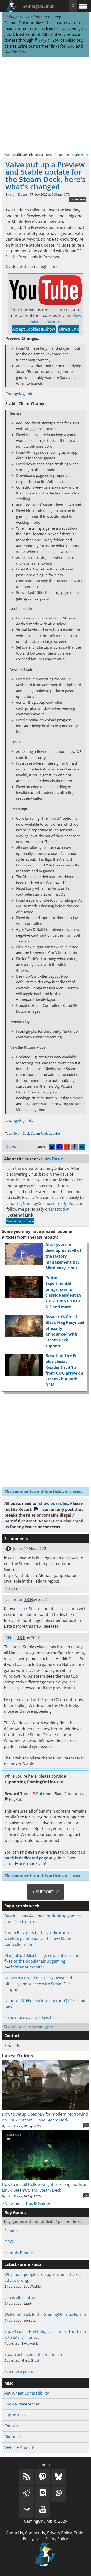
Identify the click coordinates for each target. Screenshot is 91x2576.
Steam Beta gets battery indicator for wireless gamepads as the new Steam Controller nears (38, 1938)
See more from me (20, 1221)
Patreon (42, 1793)
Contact (12, 2035)
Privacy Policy (59, 2533)
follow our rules (52, 1503)
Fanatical (12, 2231)
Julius (18, 1548)
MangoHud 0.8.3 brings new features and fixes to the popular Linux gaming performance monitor (42, 1961)
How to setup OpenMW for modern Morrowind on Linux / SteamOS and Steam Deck (45, 2114)
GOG (70, 46)
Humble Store (15, 52)
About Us (12, 2437)
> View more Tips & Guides (26, 2203)
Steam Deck (21, 1133)
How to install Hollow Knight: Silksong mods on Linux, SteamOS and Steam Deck (45, 2184)
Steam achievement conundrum (33, 2354)
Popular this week (21, 1906)
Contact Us (14, 2426)
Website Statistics (20, 2448)
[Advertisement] (45, 104)
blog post (35, 1068)
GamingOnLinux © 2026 (45, 2521)
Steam (35, 1133)
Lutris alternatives (20, 2297)
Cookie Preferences (22, 2404)
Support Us (14, 2415)
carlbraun (15, 1599)
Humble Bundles (19, 2252)
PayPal (42, 40)
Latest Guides (17, 2056)
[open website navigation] (83, 6)
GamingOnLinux (38, 6)
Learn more (80, 154)
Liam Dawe (18, 194)
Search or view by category (28, 2027)
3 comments (77, 199)
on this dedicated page (26, 1858)
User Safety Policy (51, 2538)
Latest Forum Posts (23, 2264)
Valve (56, 1133)
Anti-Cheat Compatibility (26, 2393)
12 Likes (10, 1146)
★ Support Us (45, 1891)
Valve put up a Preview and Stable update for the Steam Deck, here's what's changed (45, 175)
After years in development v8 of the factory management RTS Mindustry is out (63, 1256)
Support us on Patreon (25, 16)
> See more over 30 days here (31, 2017)
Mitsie (11, 1637)
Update (46, 1133)
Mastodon (60, 1209)
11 (86, 2125)
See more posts (18, 2371)
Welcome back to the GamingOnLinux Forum (45, 2314)
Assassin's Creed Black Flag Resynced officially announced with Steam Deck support (38, 1983)
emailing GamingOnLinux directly (36, 1203)
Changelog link (18, 394)
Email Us (12, 2045)
